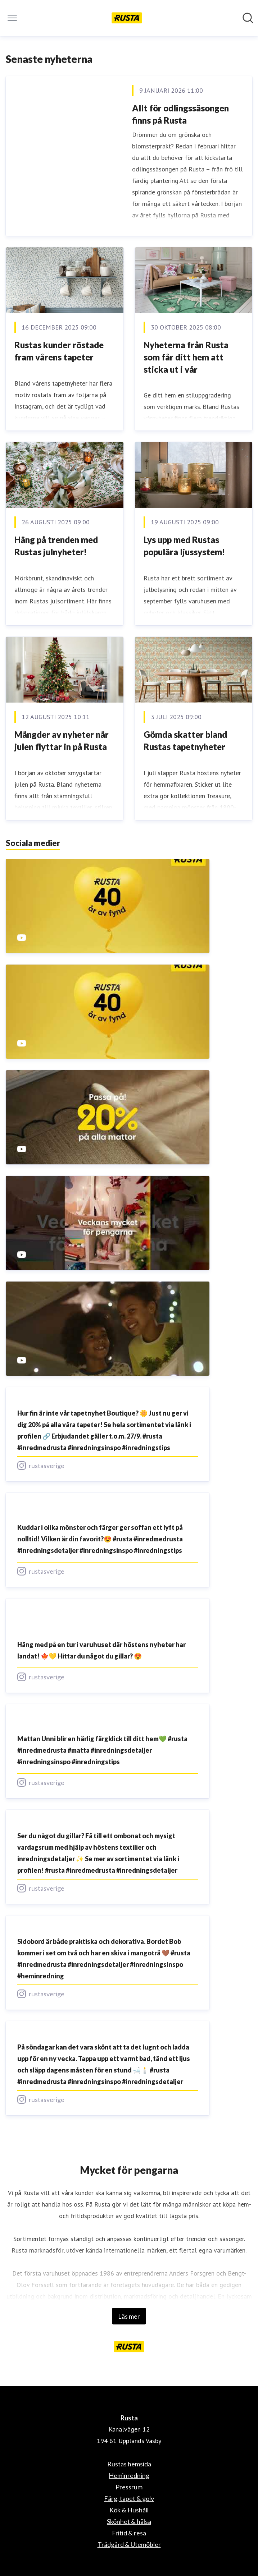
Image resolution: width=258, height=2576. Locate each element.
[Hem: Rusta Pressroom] (127, 18)
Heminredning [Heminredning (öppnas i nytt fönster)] (129, 2475)
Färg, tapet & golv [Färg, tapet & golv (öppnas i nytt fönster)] (129, 2498)
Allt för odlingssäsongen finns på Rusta (180, 114)
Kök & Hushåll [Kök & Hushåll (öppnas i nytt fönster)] (129, 2510)
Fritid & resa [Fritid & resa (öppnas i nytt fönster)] (129, 2533)
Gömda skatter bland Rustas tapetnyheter (185, 740)
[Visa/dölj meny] (12, 18)
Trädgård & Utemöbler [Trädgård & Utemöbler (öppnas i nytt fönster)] (129, 2544)
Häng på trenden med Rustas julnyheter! (56, 545)
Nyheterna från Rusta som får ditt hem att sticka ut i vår (186, 357)
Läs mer (129, 2316)
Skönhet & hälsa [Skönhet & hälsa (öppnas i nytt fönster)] (129, 2521)
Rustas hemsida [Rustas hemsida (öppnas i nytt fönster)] (129, 2464)
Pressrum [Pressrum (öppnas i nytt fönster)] (129, 2487)
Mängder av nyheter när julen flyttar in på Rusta (61, 740)
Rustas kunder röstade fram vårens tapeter (59, 351)
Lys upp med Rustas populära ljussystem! (184, 545)
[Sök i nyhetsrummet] (248, 18)
